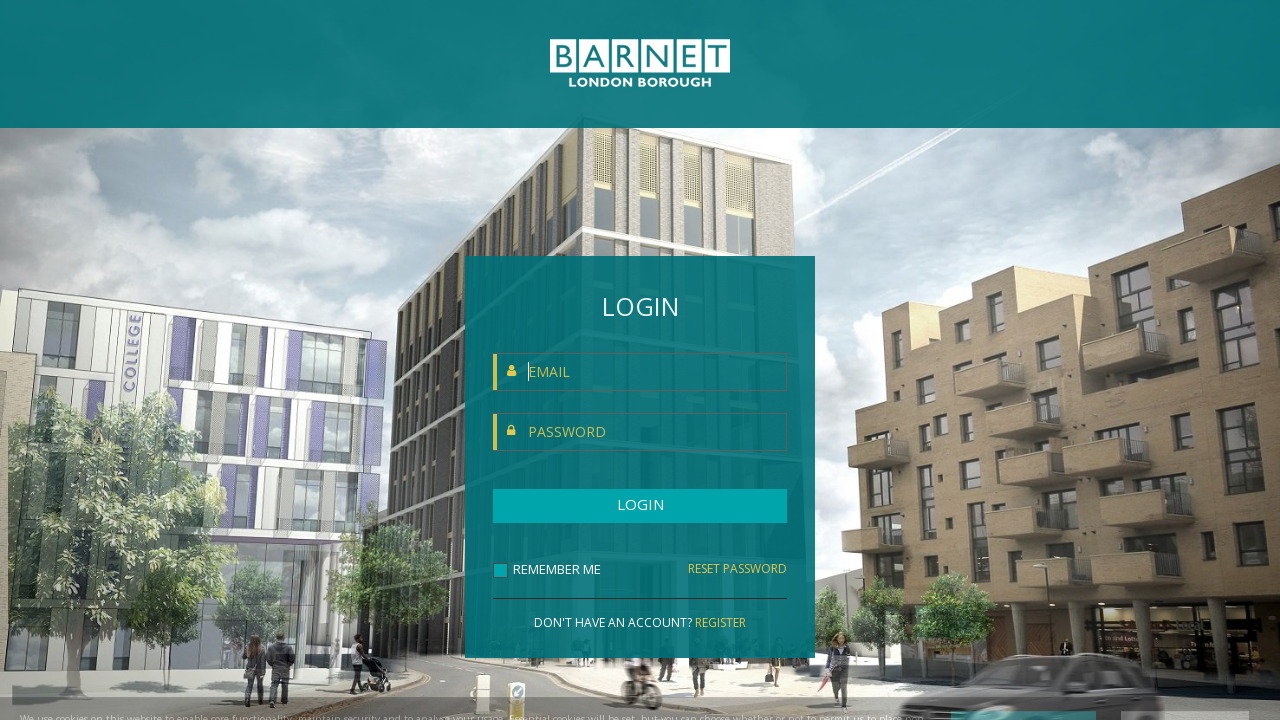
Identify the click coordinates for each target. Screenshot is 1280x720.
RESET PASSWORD (737, 569)
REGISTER (720, 622)
